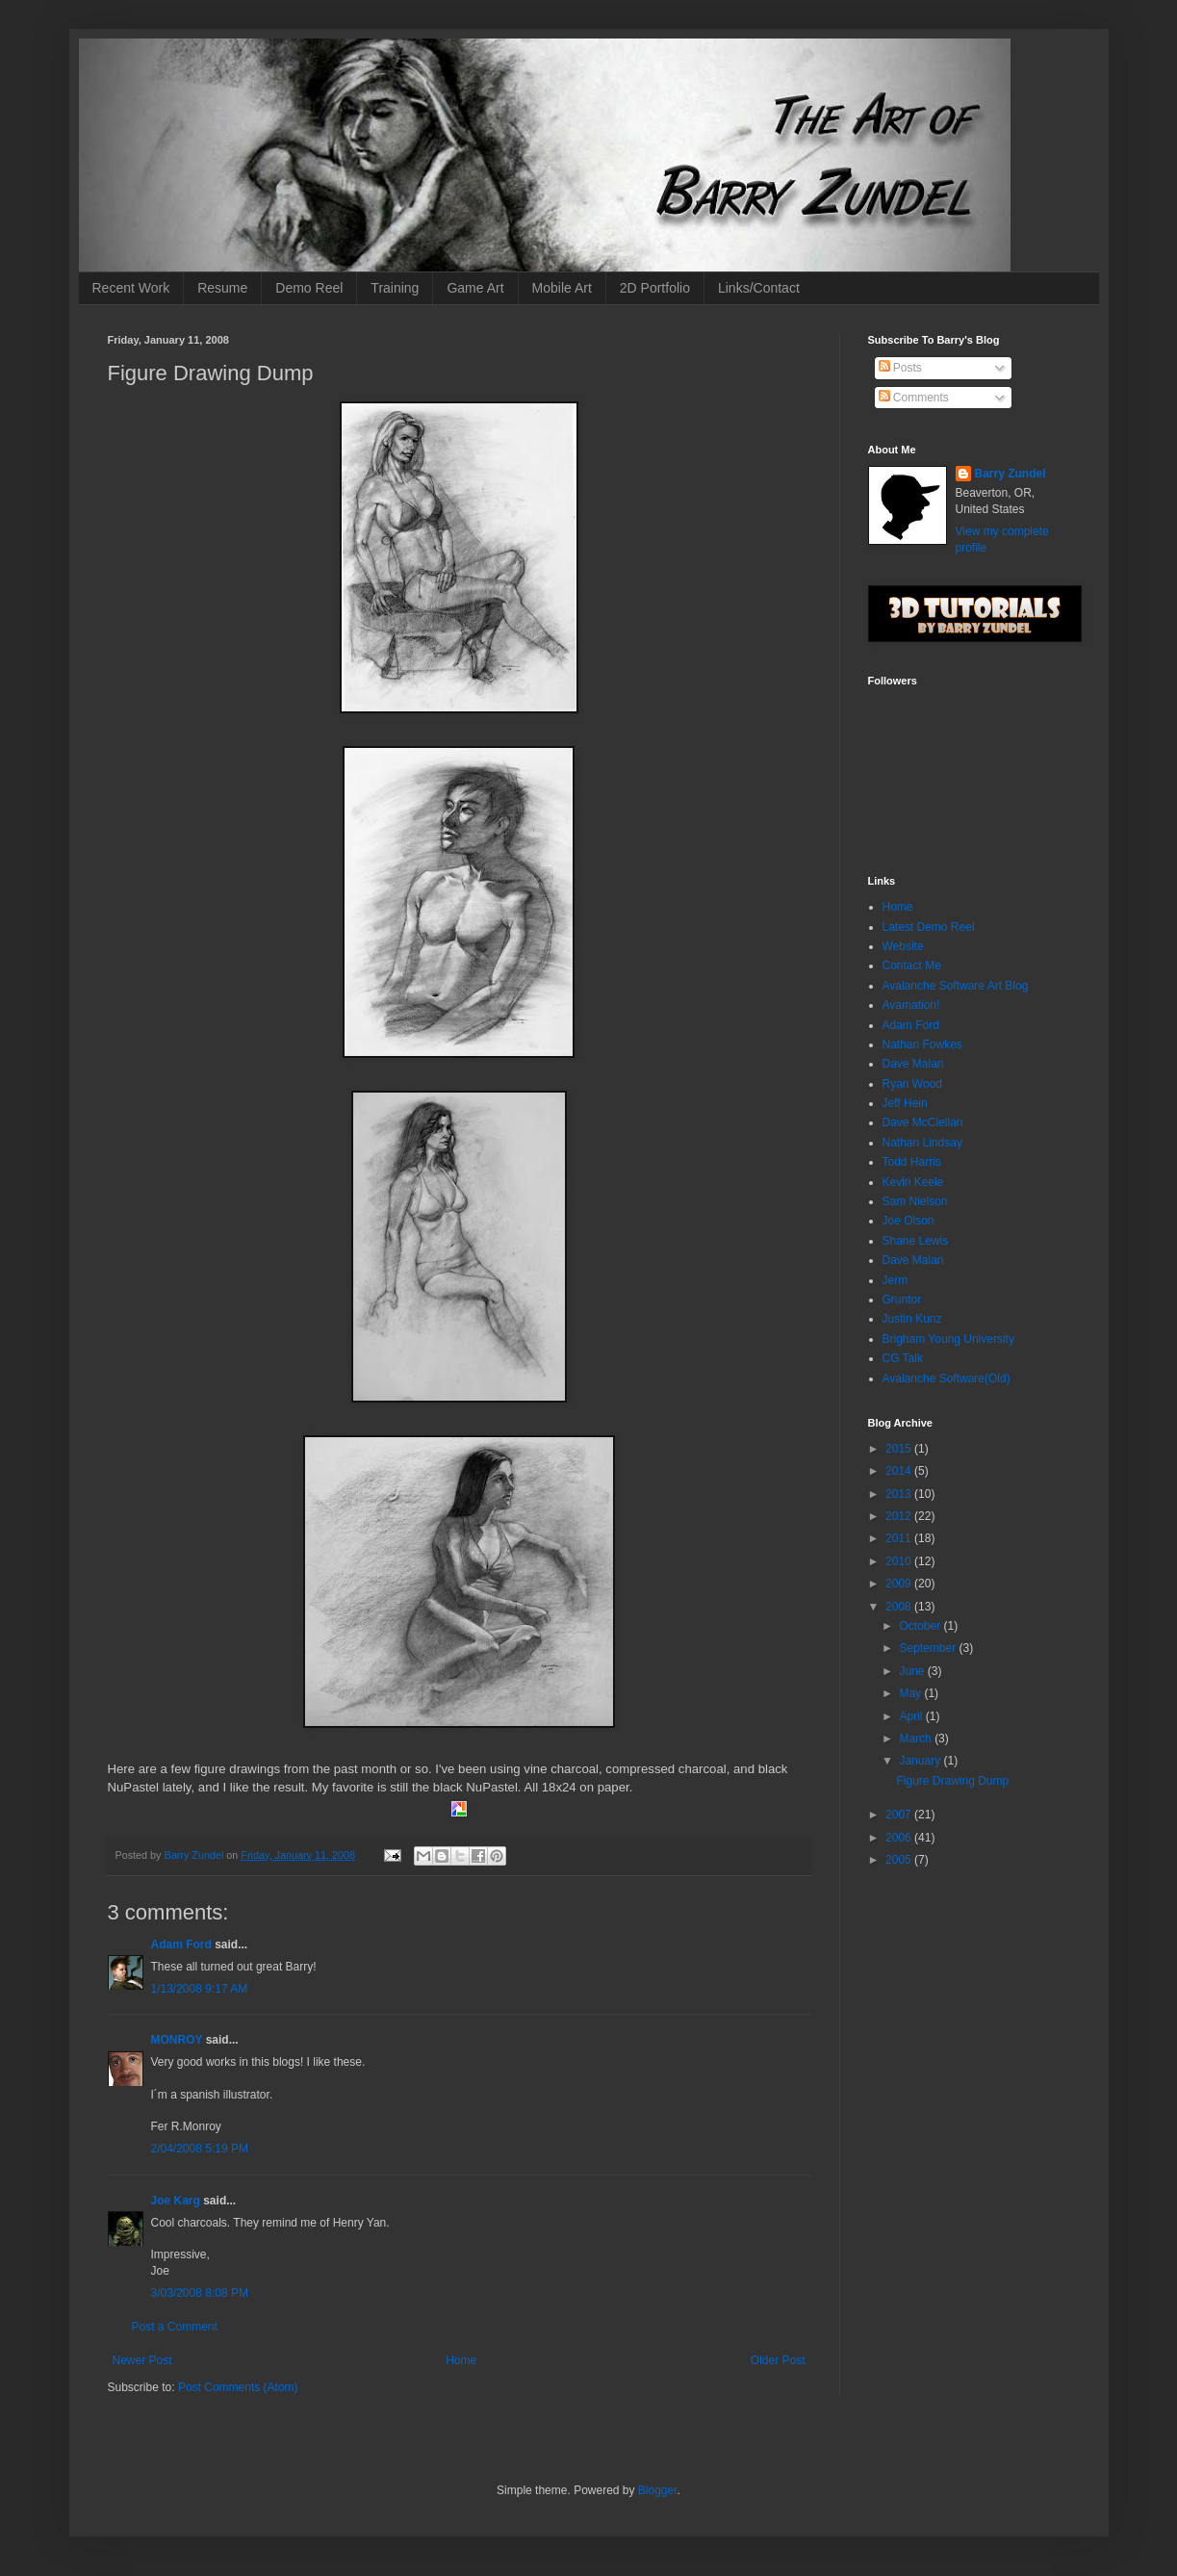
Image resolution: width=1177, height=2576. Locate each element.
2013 (899, 1494)
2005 (899, 1860)
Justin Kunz (912, 1319)
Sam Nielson (915, 1201)
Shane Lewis (916, 1241)
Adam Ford (181, 1944)
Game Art (475, 288)
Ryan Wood (912, 1084)
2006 (899, 1837)
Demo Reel (309, 288)
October (921, 1626)
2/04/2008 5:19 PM (199, 2148)
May (911, 1693)
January (921, 1760)
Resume (222, 288)
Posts (900, 367)
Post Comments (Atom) (238, 2387)
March (916, 1738)
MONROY (177, 2040)
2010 (899, 1561)
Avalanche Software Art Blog (956, 985)
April (912, 1716)
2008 (899, 1606)
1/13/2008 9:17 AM (199, 1989)
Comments (914, 397)
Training (395, 288)
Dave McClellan (923, 1122)
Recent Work (131, 288)
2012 (899, 1516)
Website (903, 946)
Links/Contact (759, 288)
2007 (899, 1814)
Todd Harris (912, 1162)
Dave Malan (913, 1063)
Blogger (658, 2490)
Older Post (778, 2360)
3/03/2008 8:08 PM (199, 2293)
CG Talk (903, 1358)
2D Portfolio (655, 288)
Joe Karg (175, 2200)
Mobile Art (562, 288)
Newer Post (142, 2360)
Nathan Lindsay (922, 1142)
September (929, 1648)
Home (461, 2360)
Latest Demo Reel (929, 927)
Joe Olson (908, 1220)
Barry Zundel (1010, 473)
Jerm (895, 1280)
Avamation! (911, 1005)
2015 (899, 1448)
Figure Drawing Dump (952, 1781)
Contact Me (912, 965)
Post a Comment (174, 2326)
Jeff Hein (905, 1103)
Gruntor (902, 1299)
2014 (899, 1471)
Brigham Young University (948, 1339)
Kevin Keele (913, 1182)
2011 (899, 1538)
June (913, 1671)
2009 (899, 1583)
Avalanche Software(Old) (947, 1378)
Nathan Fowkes (922, 1044)
